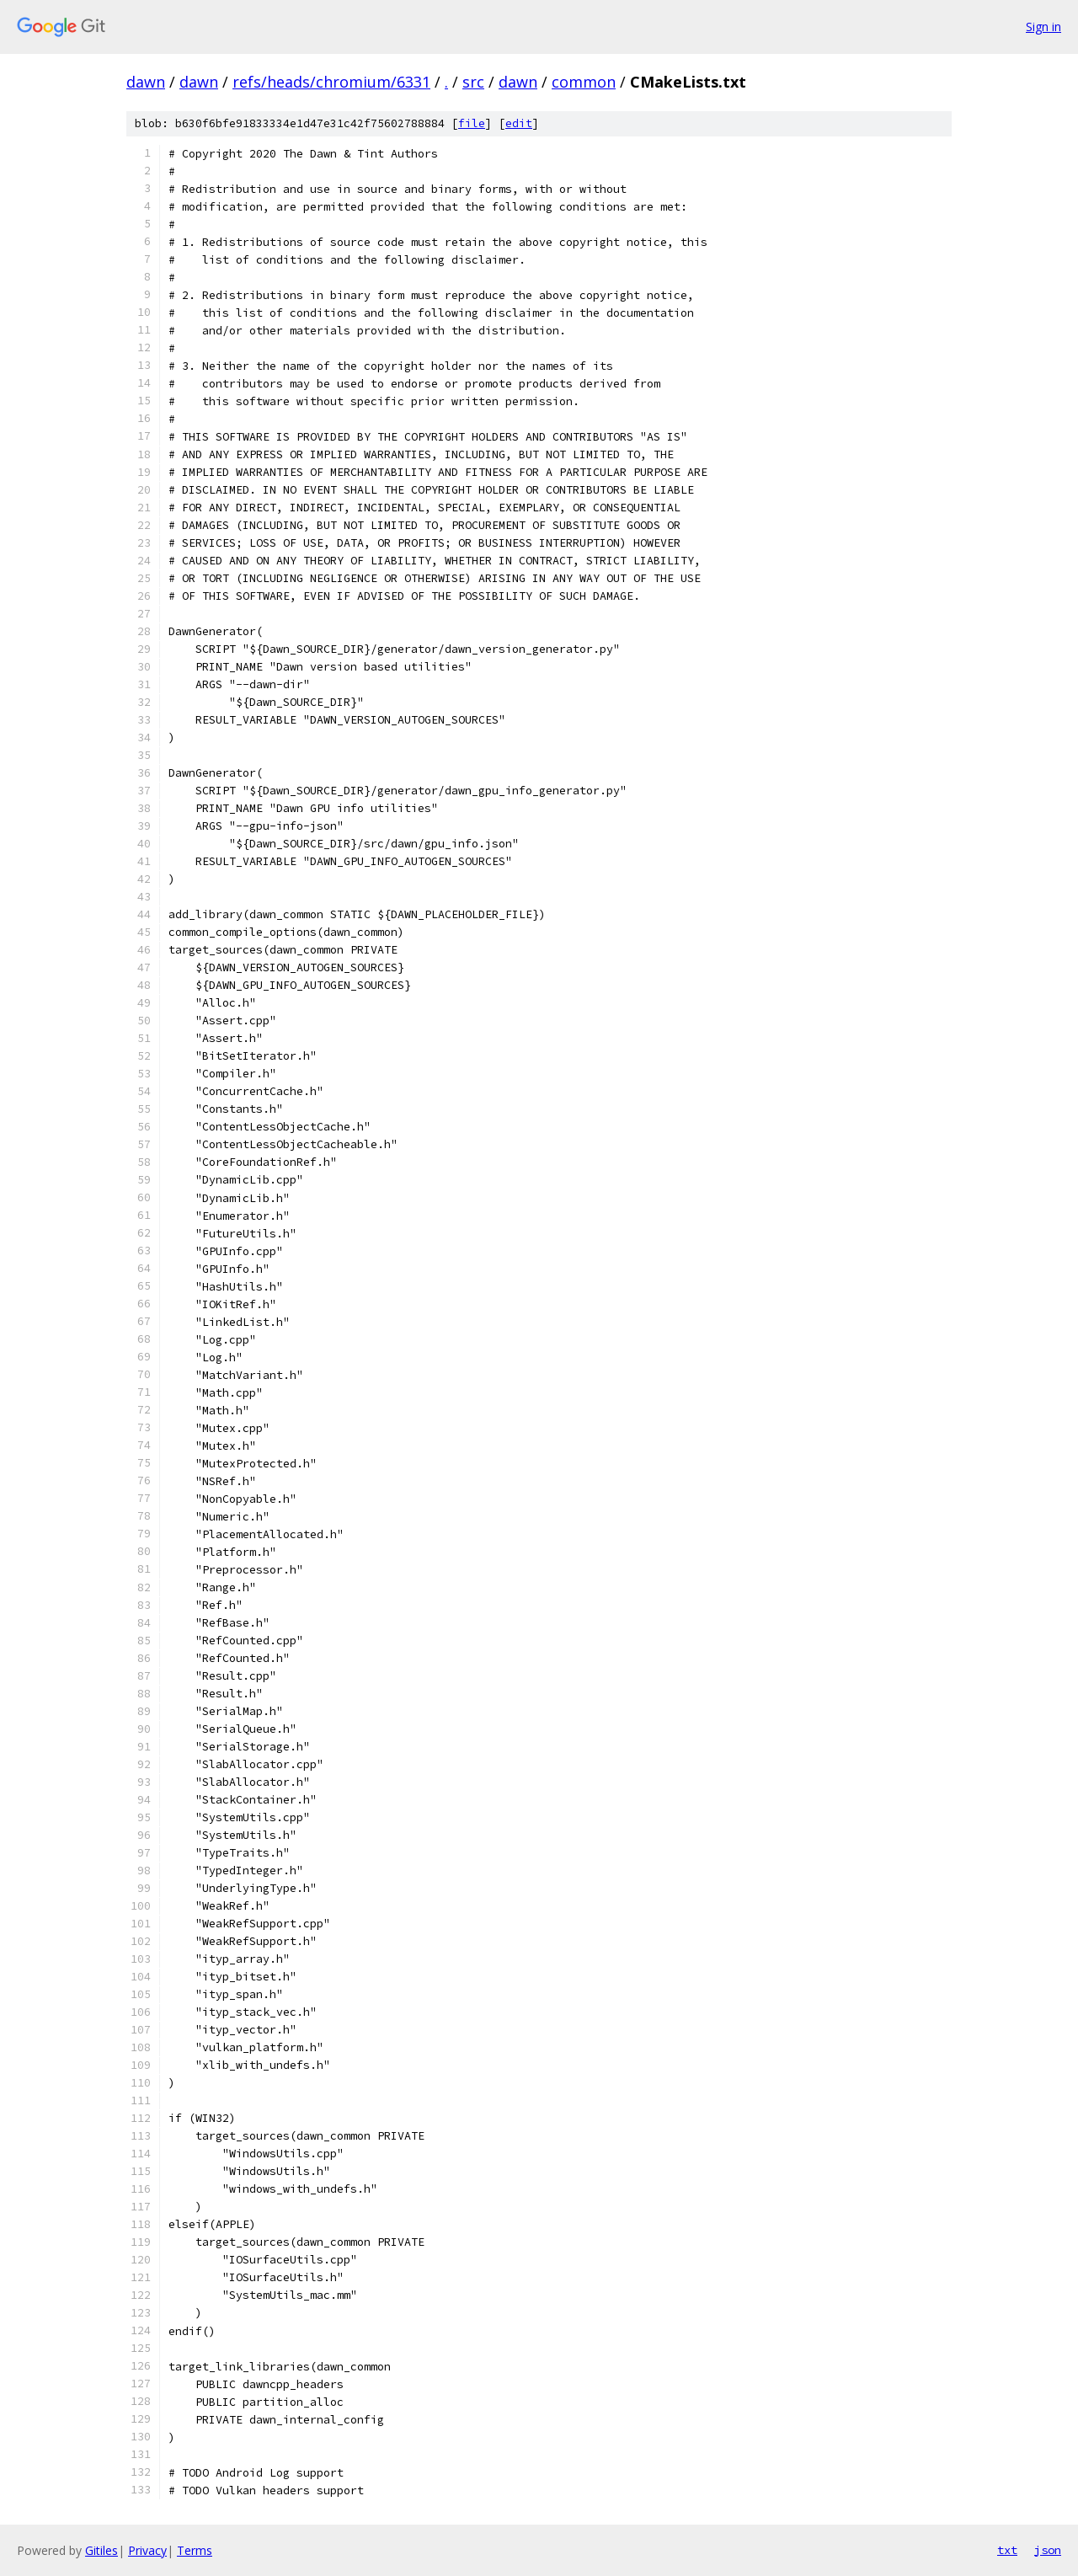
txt (1007, 2549)
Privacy (147, 2550)
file (471, 123)
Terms (194, 2550)
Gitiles (101, 2550)
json (1047, 2549)
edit (518, 123)
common (584, 82)
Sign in (1043, 27)
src (473, 82)
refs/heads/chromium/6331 (331, 82)
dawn (145, 82)
